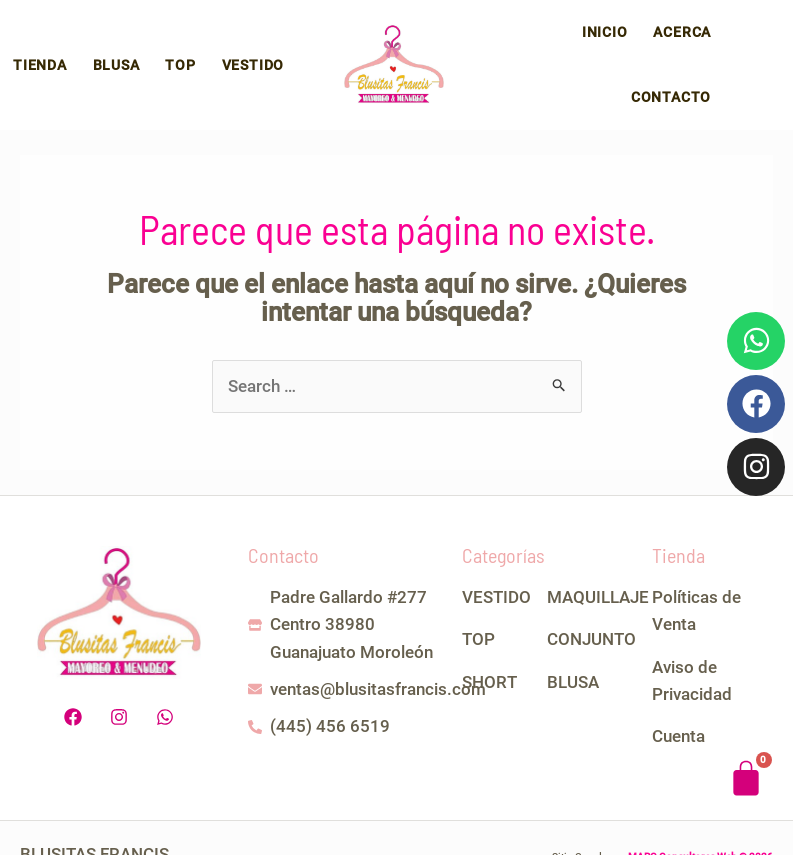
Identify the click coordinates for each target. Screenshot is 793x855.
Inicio (513, 47)
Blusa (107, 47)
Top (166, 47)
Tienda (37, 47)
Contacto (674, 47)
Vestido (232, 47)
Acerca (585, 47)
